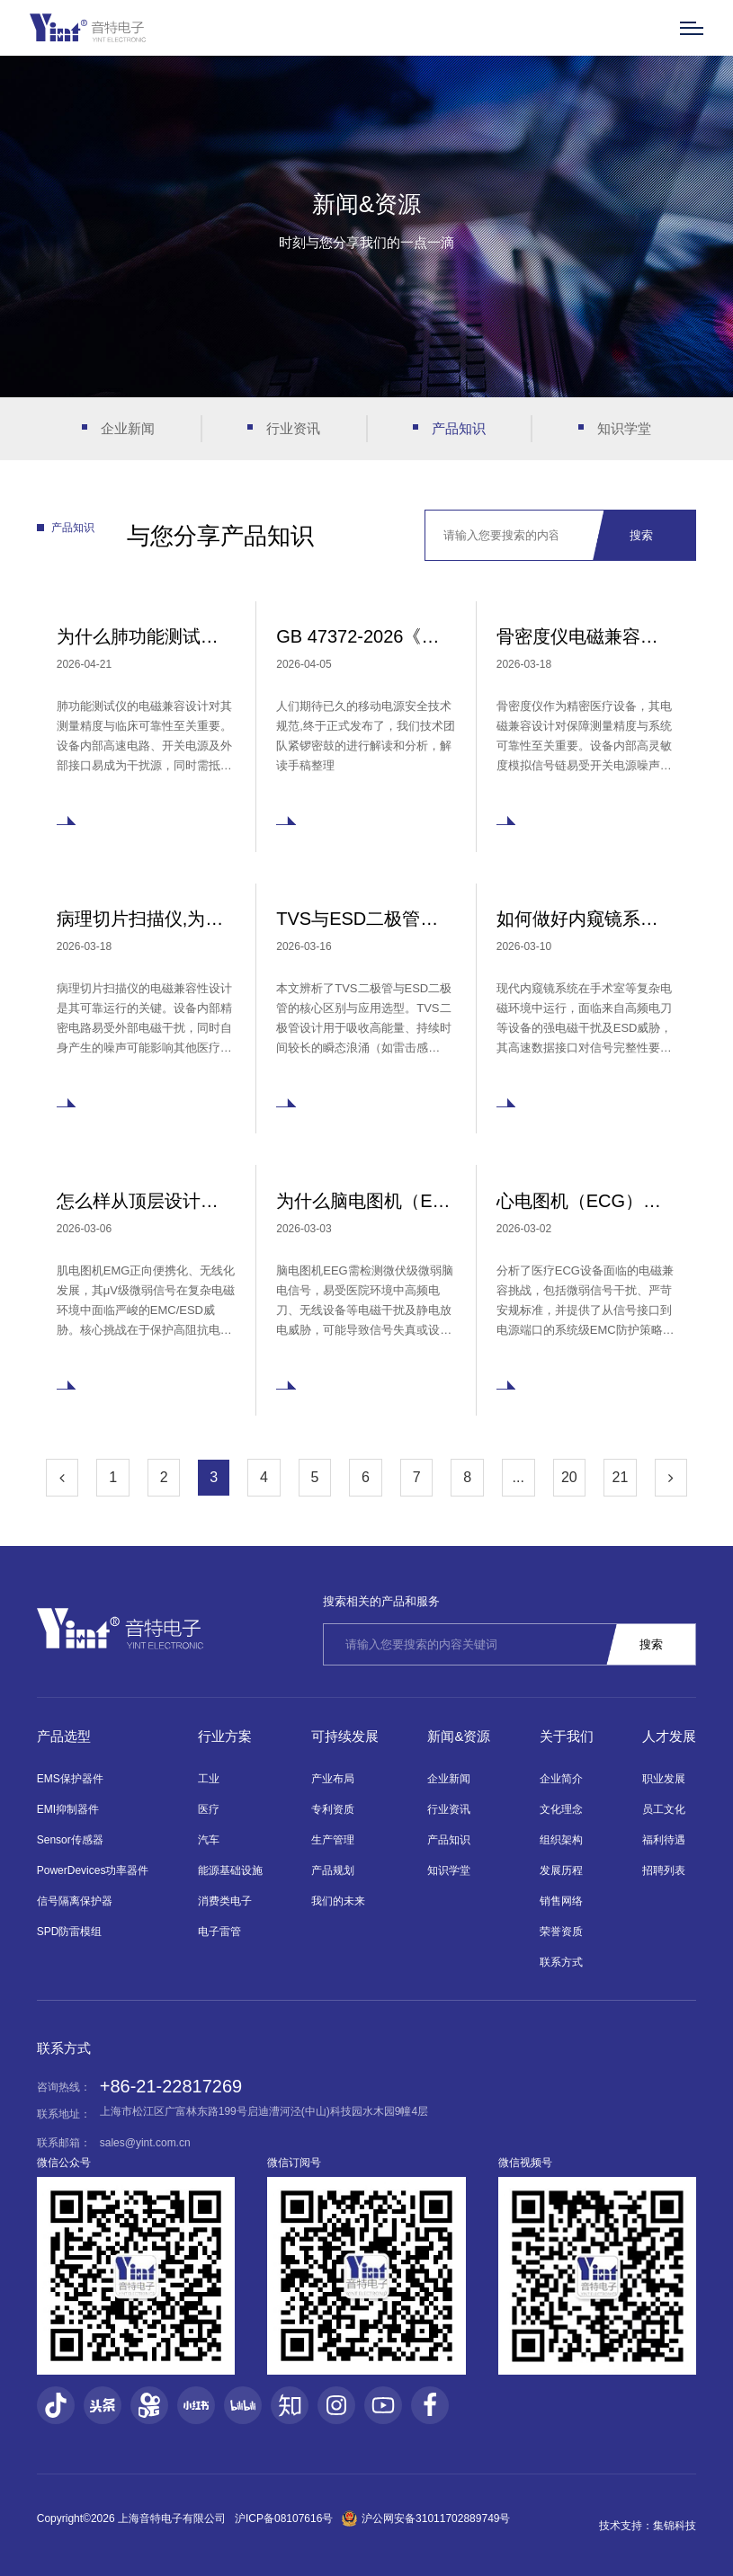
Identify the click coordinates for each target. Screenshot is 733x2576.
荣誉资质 (561, 1931)
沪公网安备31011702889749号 (426, 2518)
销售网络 (561, 1901)
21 (620, 1477)
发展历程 (561, 1870)
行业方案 (225, 1736)
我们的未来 (338, 1901)
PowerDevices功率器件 (93, 1870)
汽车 (208, 1840)
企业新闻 (128, 428)
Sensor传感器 (70, 1840)
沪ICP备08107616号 (284, 2518)
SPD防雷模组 (70, 1931)
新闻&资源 (458, 1736)
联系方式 (561, 1962)
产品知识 (459, 428)
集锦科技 (674, 2525)
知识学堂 (624, 428)
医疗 (208, 1809)
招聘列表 (663, 1870)
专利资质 (332, 1809)
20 (569, 1477)
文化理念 (561, 1809)
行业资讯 (293, 428)
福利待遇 (663, 1840)
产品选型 (64, 1736)
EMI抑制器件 (68, 1809)
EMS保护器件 (70, 1778)
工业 (208, 1778)
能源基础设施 (230, 1870)
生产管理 (332, 1840)
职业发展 (663, 1778)
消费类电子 (225, 1901)
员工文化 (663, 1809)
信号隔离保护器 (74, 1901)
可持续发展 (345, 1736)
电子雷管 (219, 1931)
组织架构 (561, 1840)
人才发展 (669, 1736)
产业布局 (332, 1778)
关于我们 (567, 1736)
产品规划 (332, 1870)
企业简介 (561, 1778)
